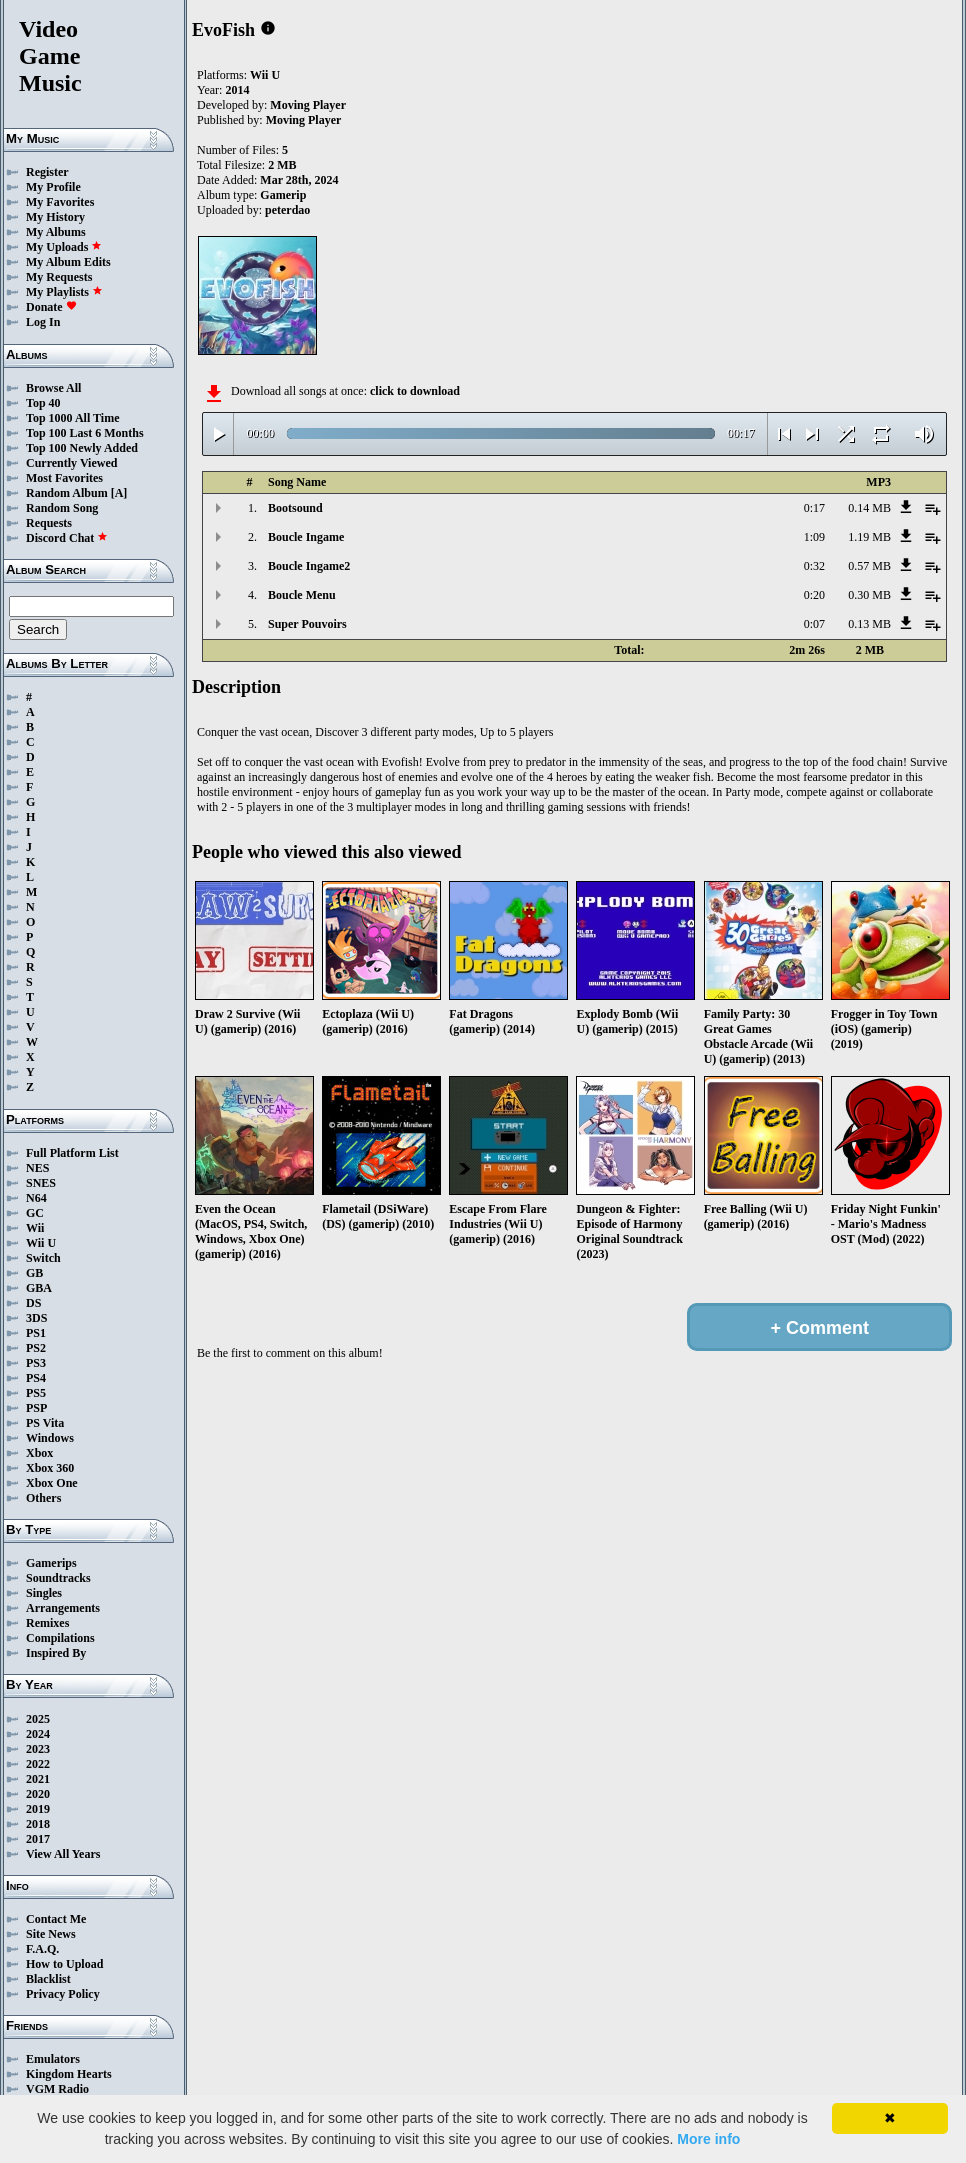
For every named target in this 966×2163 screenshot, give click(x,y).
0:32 (814, 566)
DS (33, 1303)
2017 (38, 1839)
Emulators (53, 2059)
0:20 (814, 595)
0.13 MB (869, 624)
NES (37, 1168)
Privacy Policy (63, 1994)
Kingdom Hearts (69, 2074)
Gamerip (283, 195)
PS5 (36, 1393)
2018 (38, 1824)
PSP (36, 1408)
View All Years (63, 1854)
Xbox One (52, 1483)
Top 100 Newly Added (82, 448)
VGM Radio (57, 2089)
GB (34, 1273)
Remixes (47, 1623)
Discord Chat (67, 538)
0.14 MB (869, 508)
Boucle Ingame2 (309, 566)
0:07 (814, 624)
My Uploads (64, 247)
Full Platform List (72, 1153)
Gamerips (51, 1563)
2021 (38, 1779)
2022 (38, 1764)
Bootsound (295, 508)
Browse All (53, 388)
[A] (119, 493)
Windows (50, 1438)
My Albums (56, 232)
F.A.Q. (42, 1949)
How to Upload (64, 1964)
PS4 (36, 1378)
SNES (41, 1183)
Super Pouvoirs (307, 624)
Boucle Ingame (306, 537)
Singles (44, 1593)
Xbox (39, 1453)
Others (43, 1498)
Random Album (67, 493)
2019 (38, 1809)
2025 (38, 1719)
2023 (38, 1749)
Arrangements (63, 1608)
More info (708, 2139)
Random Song (62, 508)
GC (35, 1213)
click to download (415, 391)
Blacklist (48, 1979)
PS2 (36, 1348)
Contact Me (56, 1919)
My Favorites (60, 202)
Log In (43, 322)
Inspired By (56, 1653)
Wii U (41, 1243)
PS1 (36, 1333)
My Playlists (64, 292)
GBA (39, 1288)
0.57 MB (869, 566)
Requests (49, 523)
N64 (36, 1198)
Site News (51, 1934)
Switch (43, 1258)
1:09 (814, 537)
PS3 (36, 1363)
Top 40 (43, 403)
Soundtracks (58, 1578)
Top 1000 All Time (72, 418)
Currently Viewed (71, 463)
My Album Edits (68, 262)
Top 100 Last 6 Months (85, 433)
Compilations (60, 1638)
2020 (38, 1794)
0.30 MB (869, 595)
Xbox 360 (50, 1468)
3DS (36, 1318)
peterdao (287, 210)
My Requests (59, 277)
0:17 (814, 508)
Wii (35, 1228)
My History (55, 217)
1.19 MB (869, 537)
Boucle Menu (302, 595)
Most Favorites (64, 478)
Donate (51, 307)
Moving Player (308, 105)
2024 (38, 1734)
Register (47, 172)
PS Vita (45, 1423)
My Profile (53, 187)
